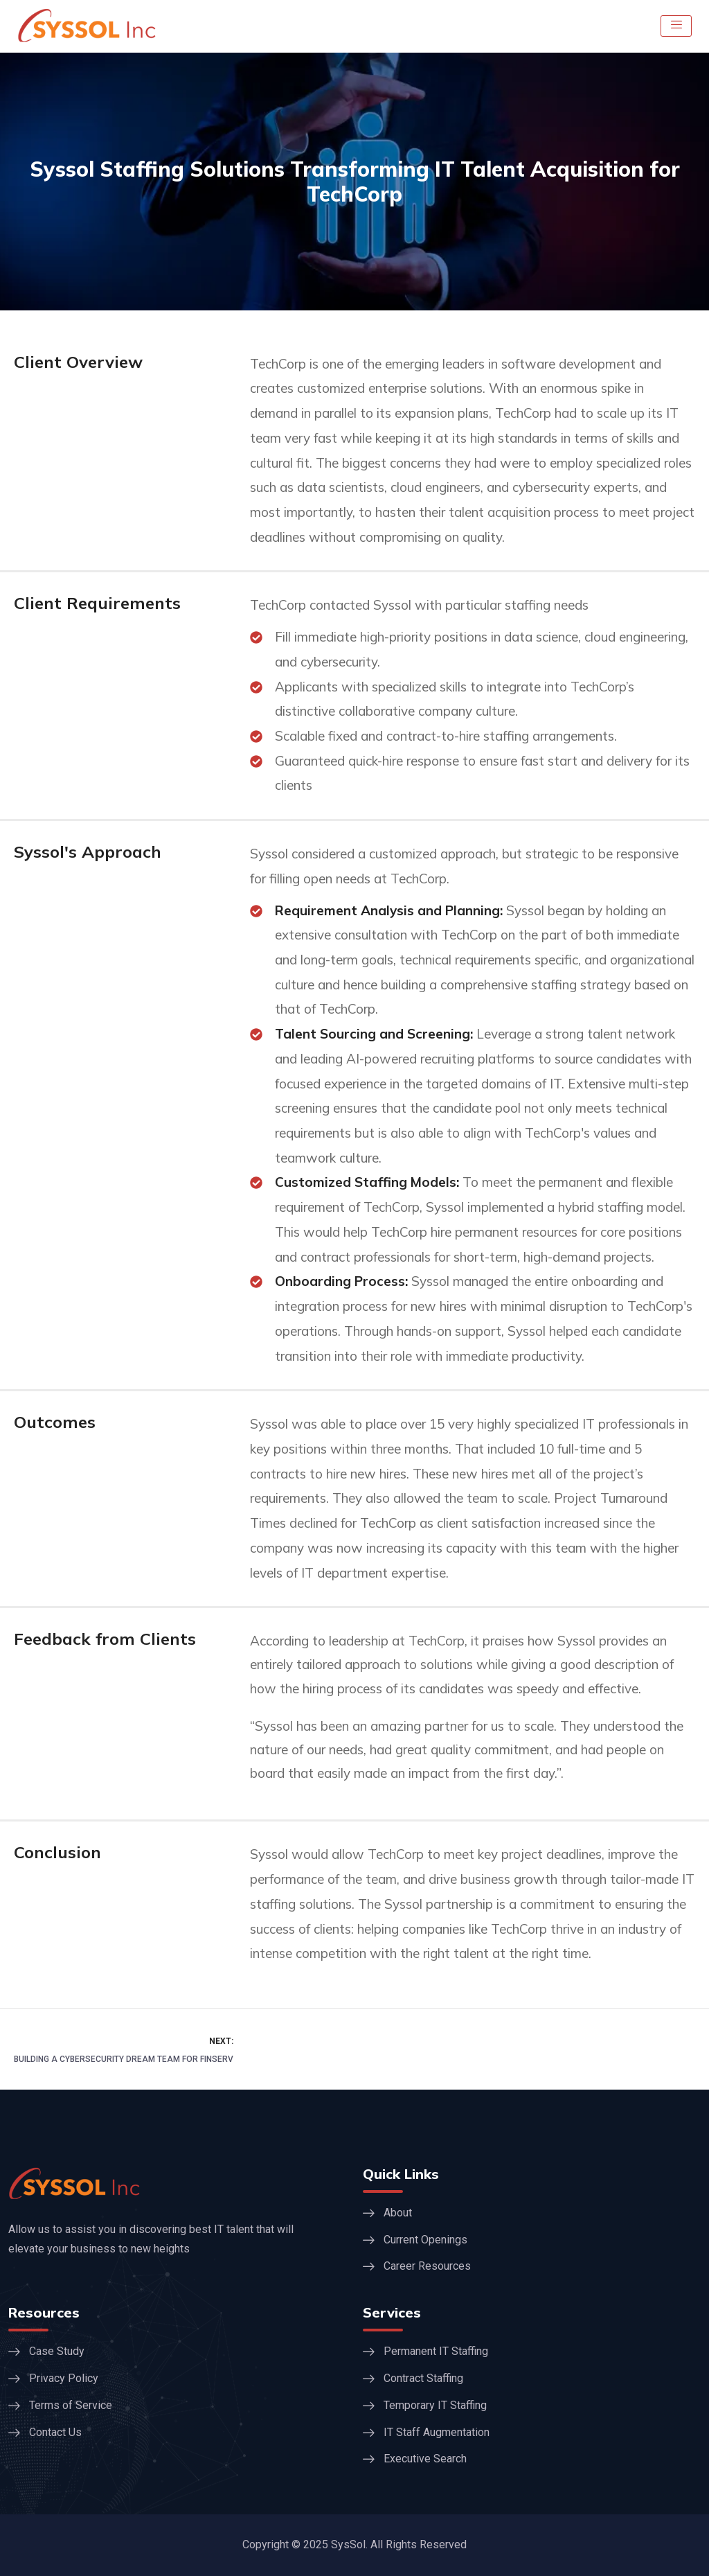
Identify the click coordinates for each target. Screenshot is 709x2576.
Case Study (56, 2351)
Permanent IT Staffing (436, 2351)
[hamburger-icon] (676, 26)
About (398, 2212)
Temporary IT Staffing (435, 2405)
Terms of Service (70, 2405)
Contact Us (55, 2432)
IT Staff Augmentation (437, 2432)
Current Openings (425, 2239)
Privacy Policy (63, 2378)
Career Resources (427, 2266)
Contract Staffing (423, 2378)
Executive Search (425, 2458)
